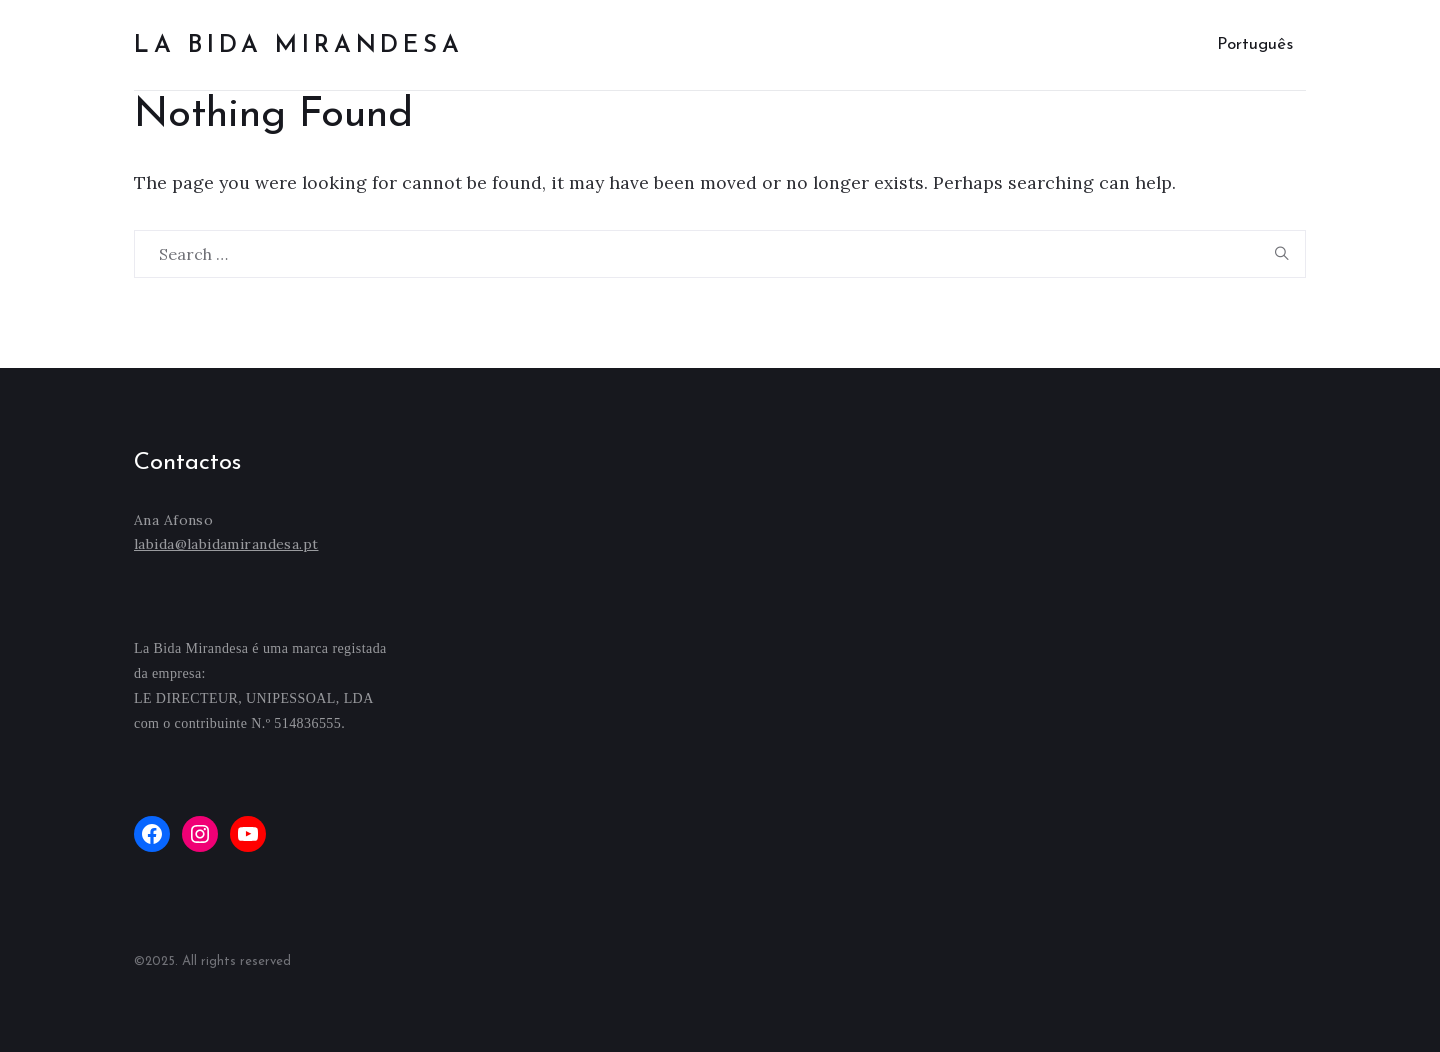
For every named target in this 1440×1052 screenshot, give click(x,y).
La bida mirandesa (299, 46)
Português (1255, 44)
